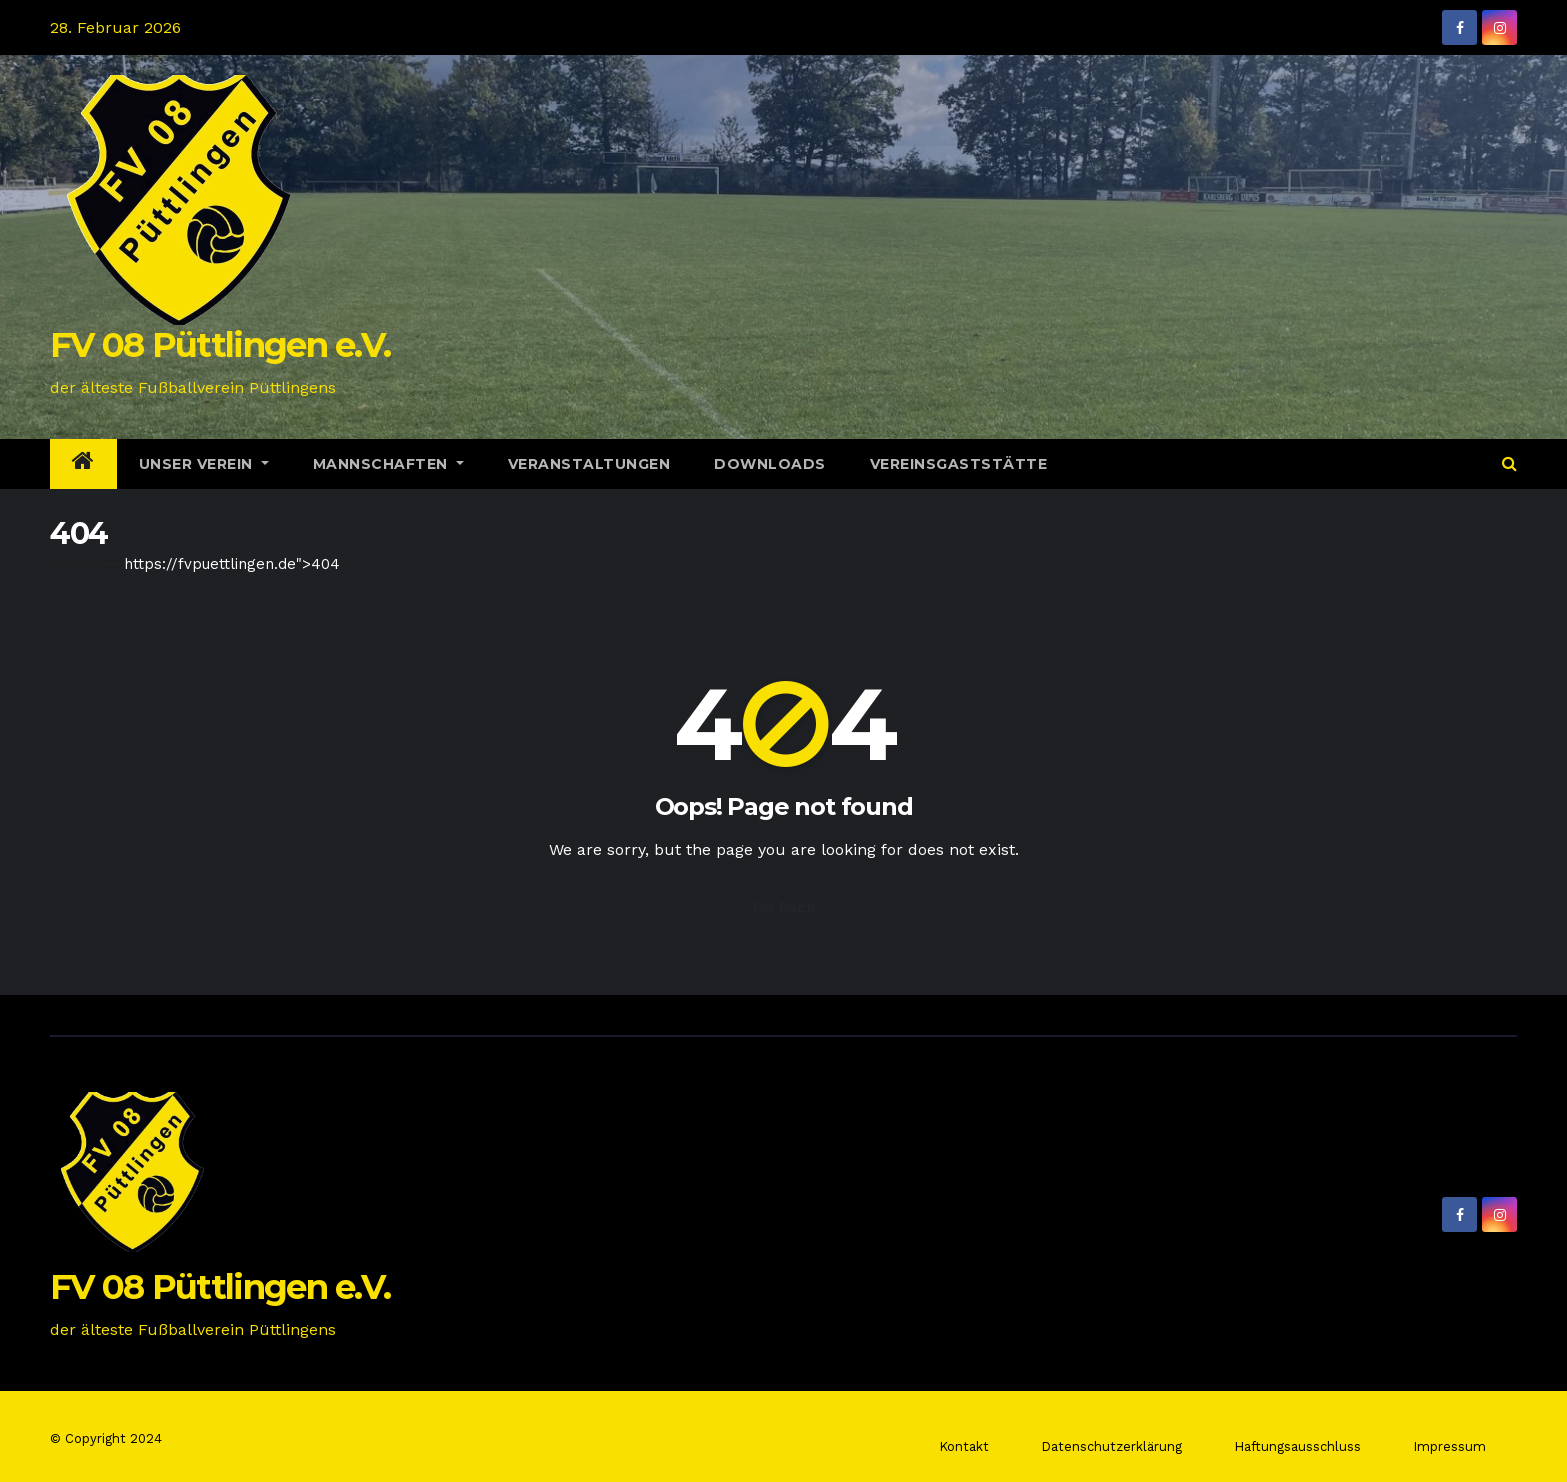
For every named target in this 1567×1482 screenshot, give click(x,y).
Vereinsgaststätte (959, 464)
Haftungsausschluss (1297, 1446)
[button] (1509, 463)
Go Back (784, 907)
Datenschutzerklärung (1111, 1446)
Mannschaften (388, 464)
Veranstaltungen (589, 464)
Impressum (1449, 1446)
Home (72, 564)
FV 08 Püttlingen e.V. (220, 345)
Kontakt (964, 1446)
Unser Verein (204, 464)
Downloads (770, 464)
